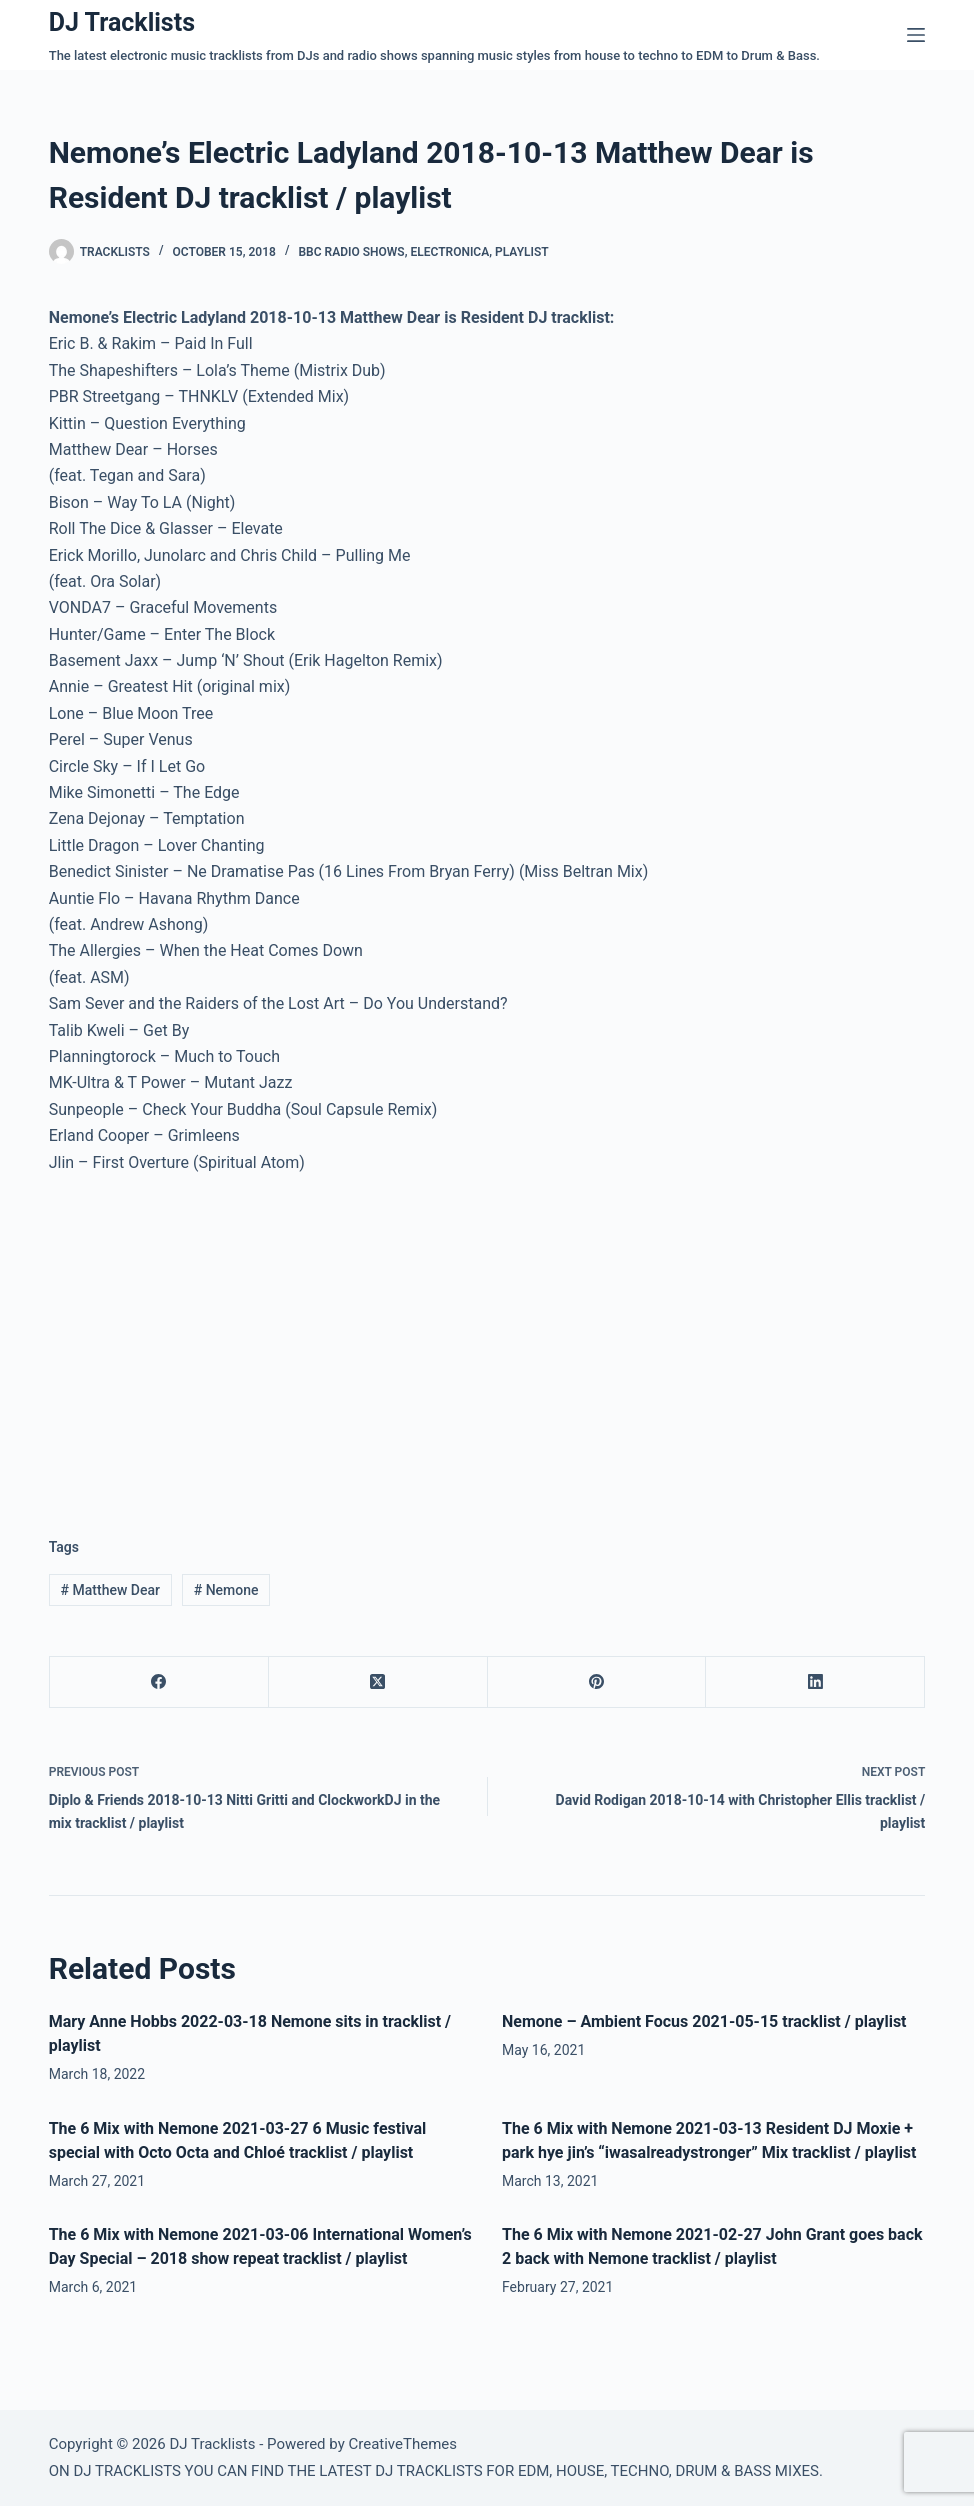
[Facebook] (159, 1682)
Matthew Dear (110, 1590)
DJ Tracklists (122, 22)
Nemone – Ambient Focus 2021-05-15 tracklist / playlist (704, 2021)
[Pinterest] (597, 1682)
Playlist (522, 252)
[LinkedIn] (815, 1682)
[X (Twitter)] (378, 1682)
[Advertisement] (217, 1340)
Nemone (226, 1590)
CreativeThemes (402, 2444)
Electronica (449, 252)
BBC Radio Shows (351, 252)
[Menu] (916, 35)
